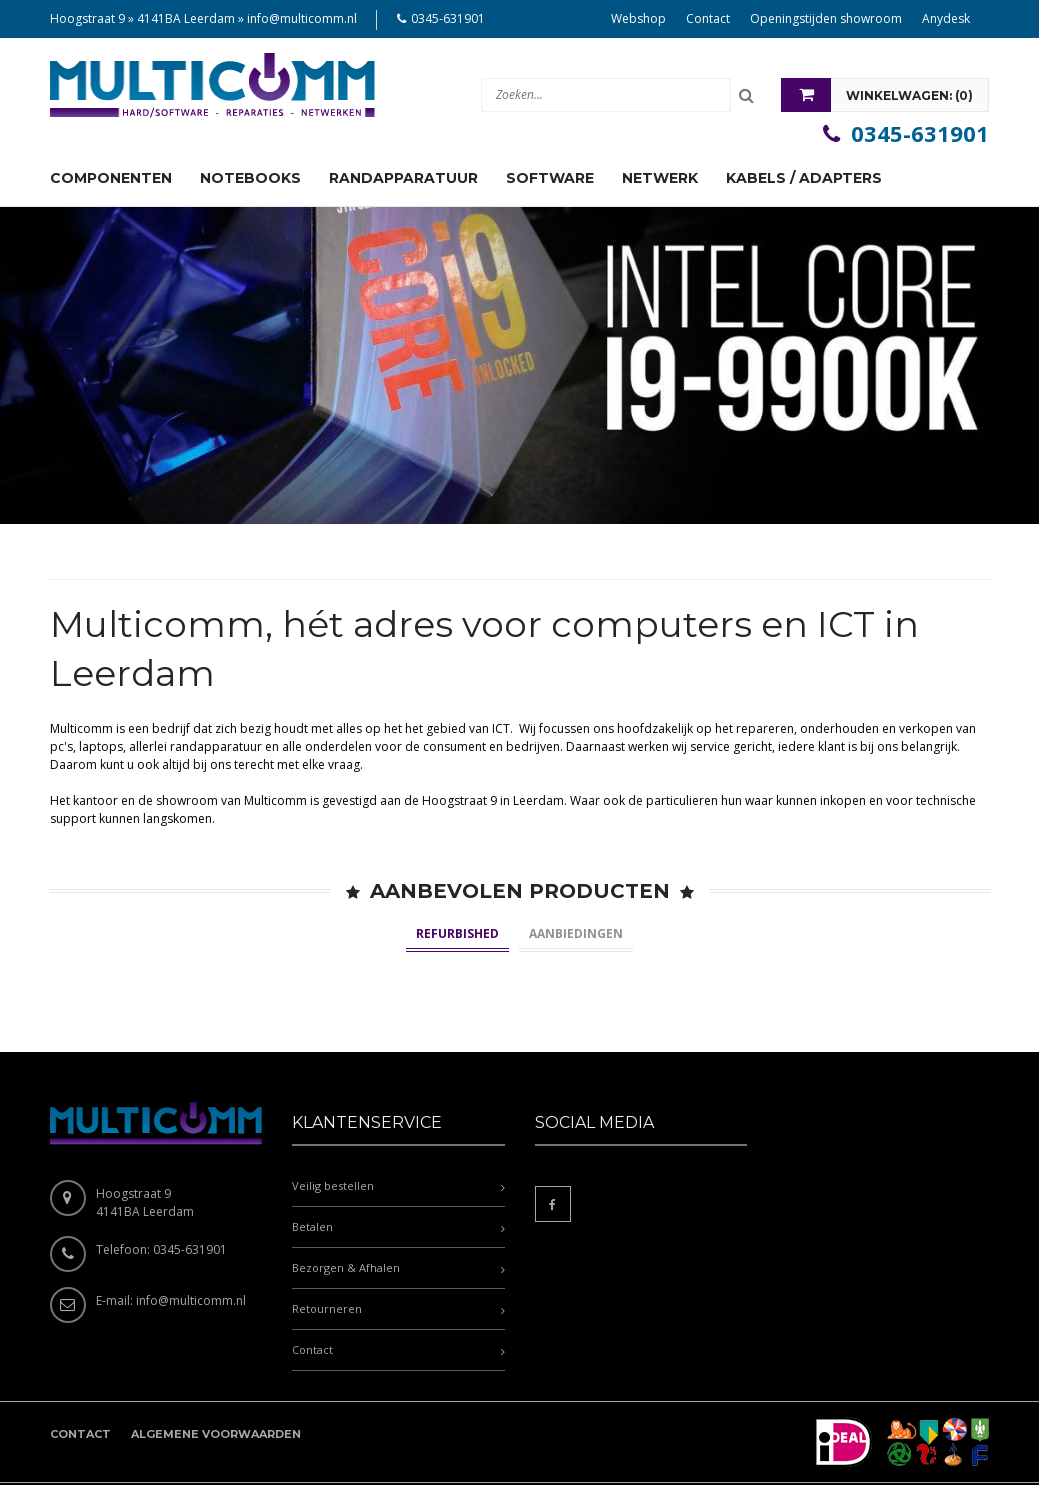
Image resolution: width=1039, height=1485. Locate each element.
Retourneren (327, 1232)
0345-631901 (448, 18)
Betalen (312, 1150)
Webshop (638, 18)
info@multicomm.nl (302, 18)
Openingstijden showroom (826, 18)
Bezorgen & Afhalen (346, 1191)
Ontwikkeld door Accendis (306, 1445)
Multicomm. (186, 1445)
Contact (708, 18)
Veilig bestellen (333, 1109)
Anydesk (946, 18)
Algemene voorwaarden (216, 1358)
